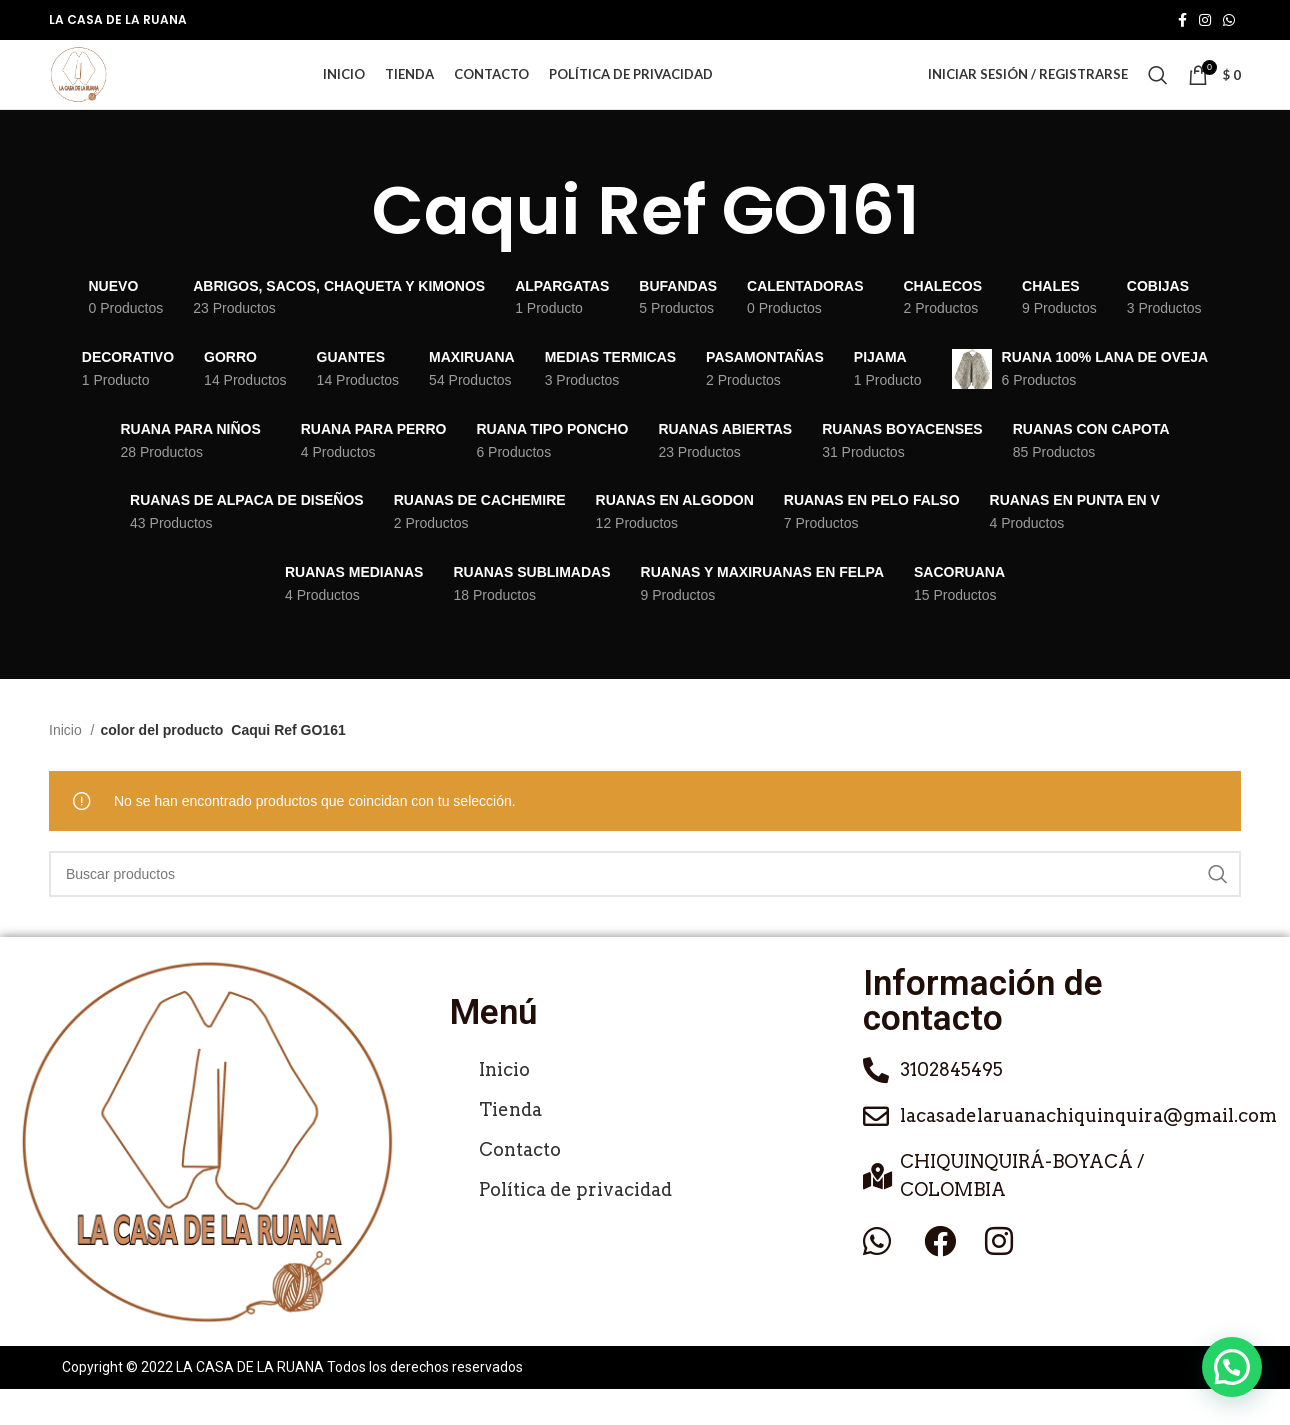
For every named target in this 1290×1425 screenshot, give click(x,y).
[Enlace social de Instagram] (1205, 21)
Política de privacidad (575, 1226)
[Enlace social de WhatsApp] (1229, 21)
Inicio (67, 767)
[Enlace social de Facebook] (1182, 21)
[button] (1232, 1367)
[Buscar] (1158, 94)
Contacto (520, 1186)
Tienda (510, 1146)
